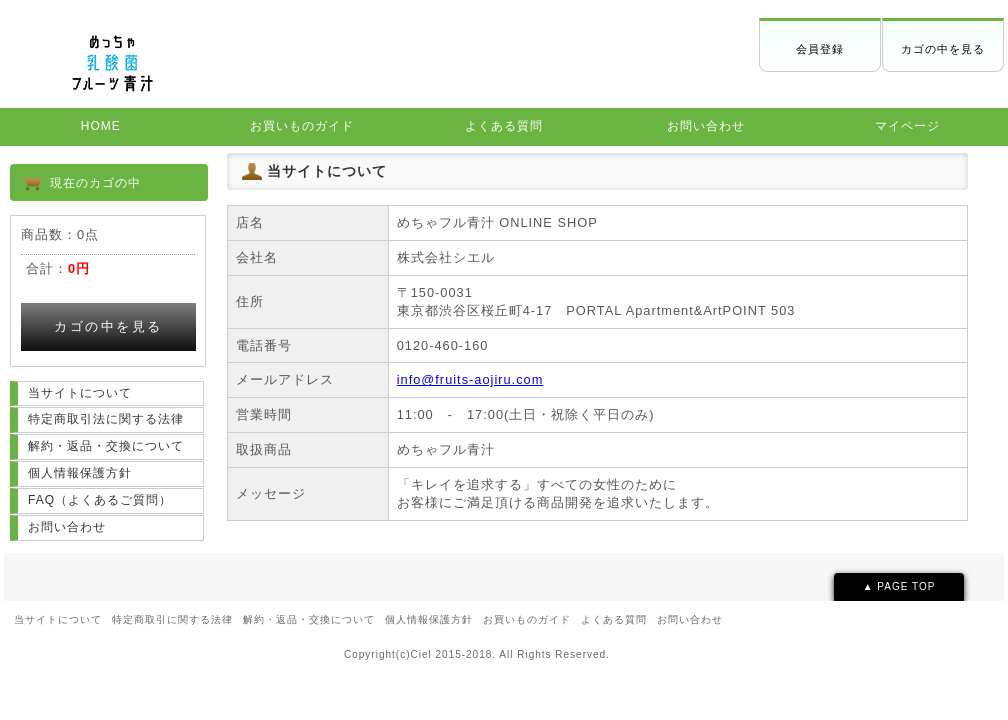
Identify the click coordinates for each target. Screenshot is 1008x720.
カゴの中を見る (943, 49)
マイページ (907, 126)
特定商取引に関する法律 (172, 619)
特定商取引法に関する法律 (106, 419)
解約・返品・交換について (106, 446)
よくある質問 (504, 126)
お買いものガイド (302, 126)
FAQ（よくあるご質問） (100, 500)
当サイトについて (80, 393)
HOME (101, 126)
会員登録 (820, 49)
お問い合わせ (706, 126)
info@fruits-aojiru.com (470, 379)
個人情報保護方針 (80, 473)
